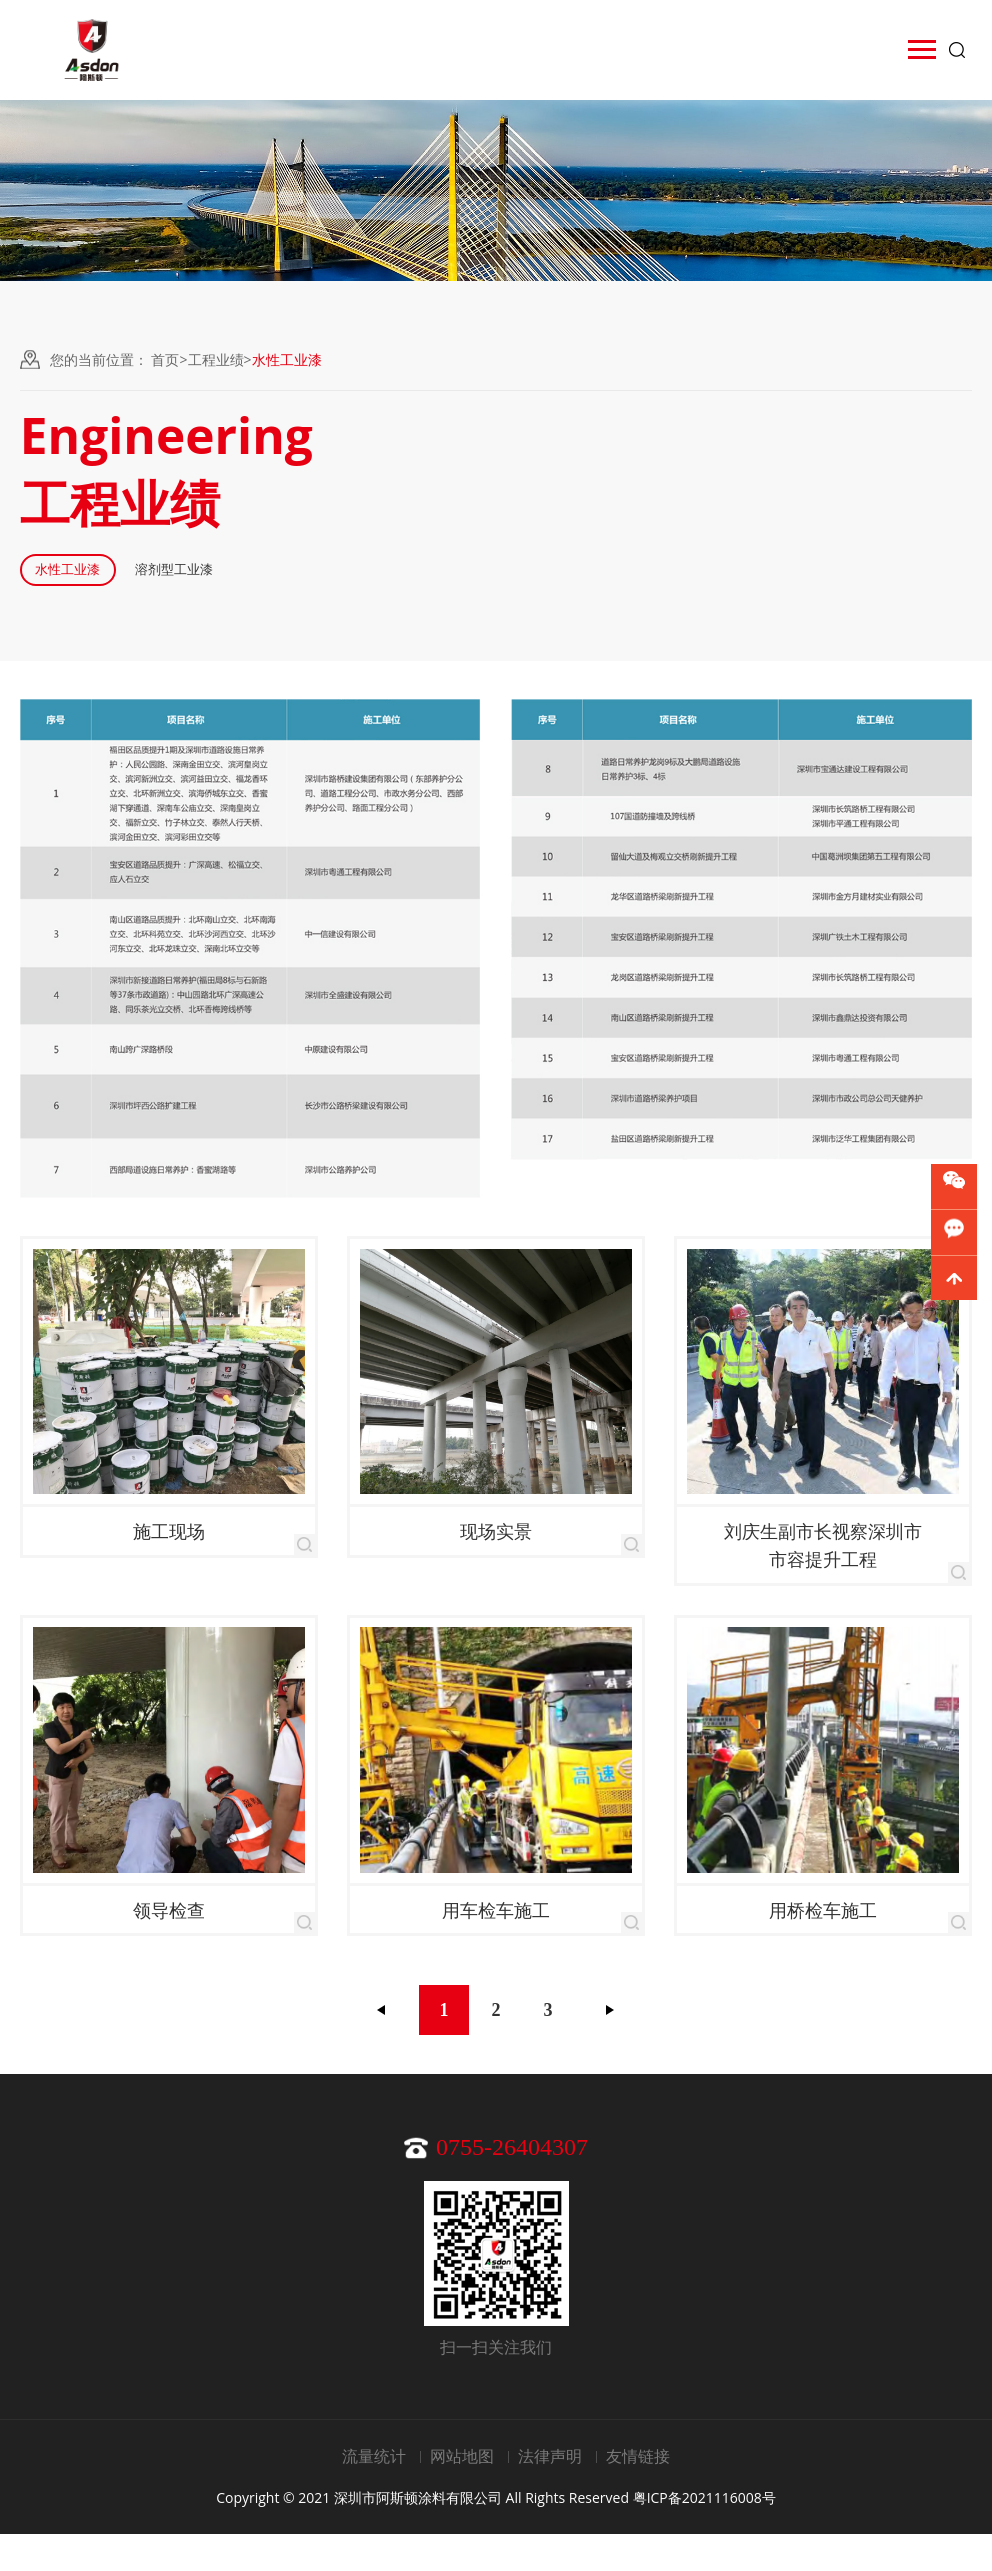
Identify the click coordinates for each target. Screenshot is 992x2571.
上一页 (382, 2047)
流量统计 (374, 2493)
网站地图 (462, 2493)
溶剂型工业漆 (381, 588)
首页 (165, 359)
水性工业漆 (134, 588)
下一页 (610, 2047)
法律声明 (550, 2493)
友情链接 (638, 2493)
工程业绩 (216, 359)
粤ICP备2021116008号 (704, 2534)
